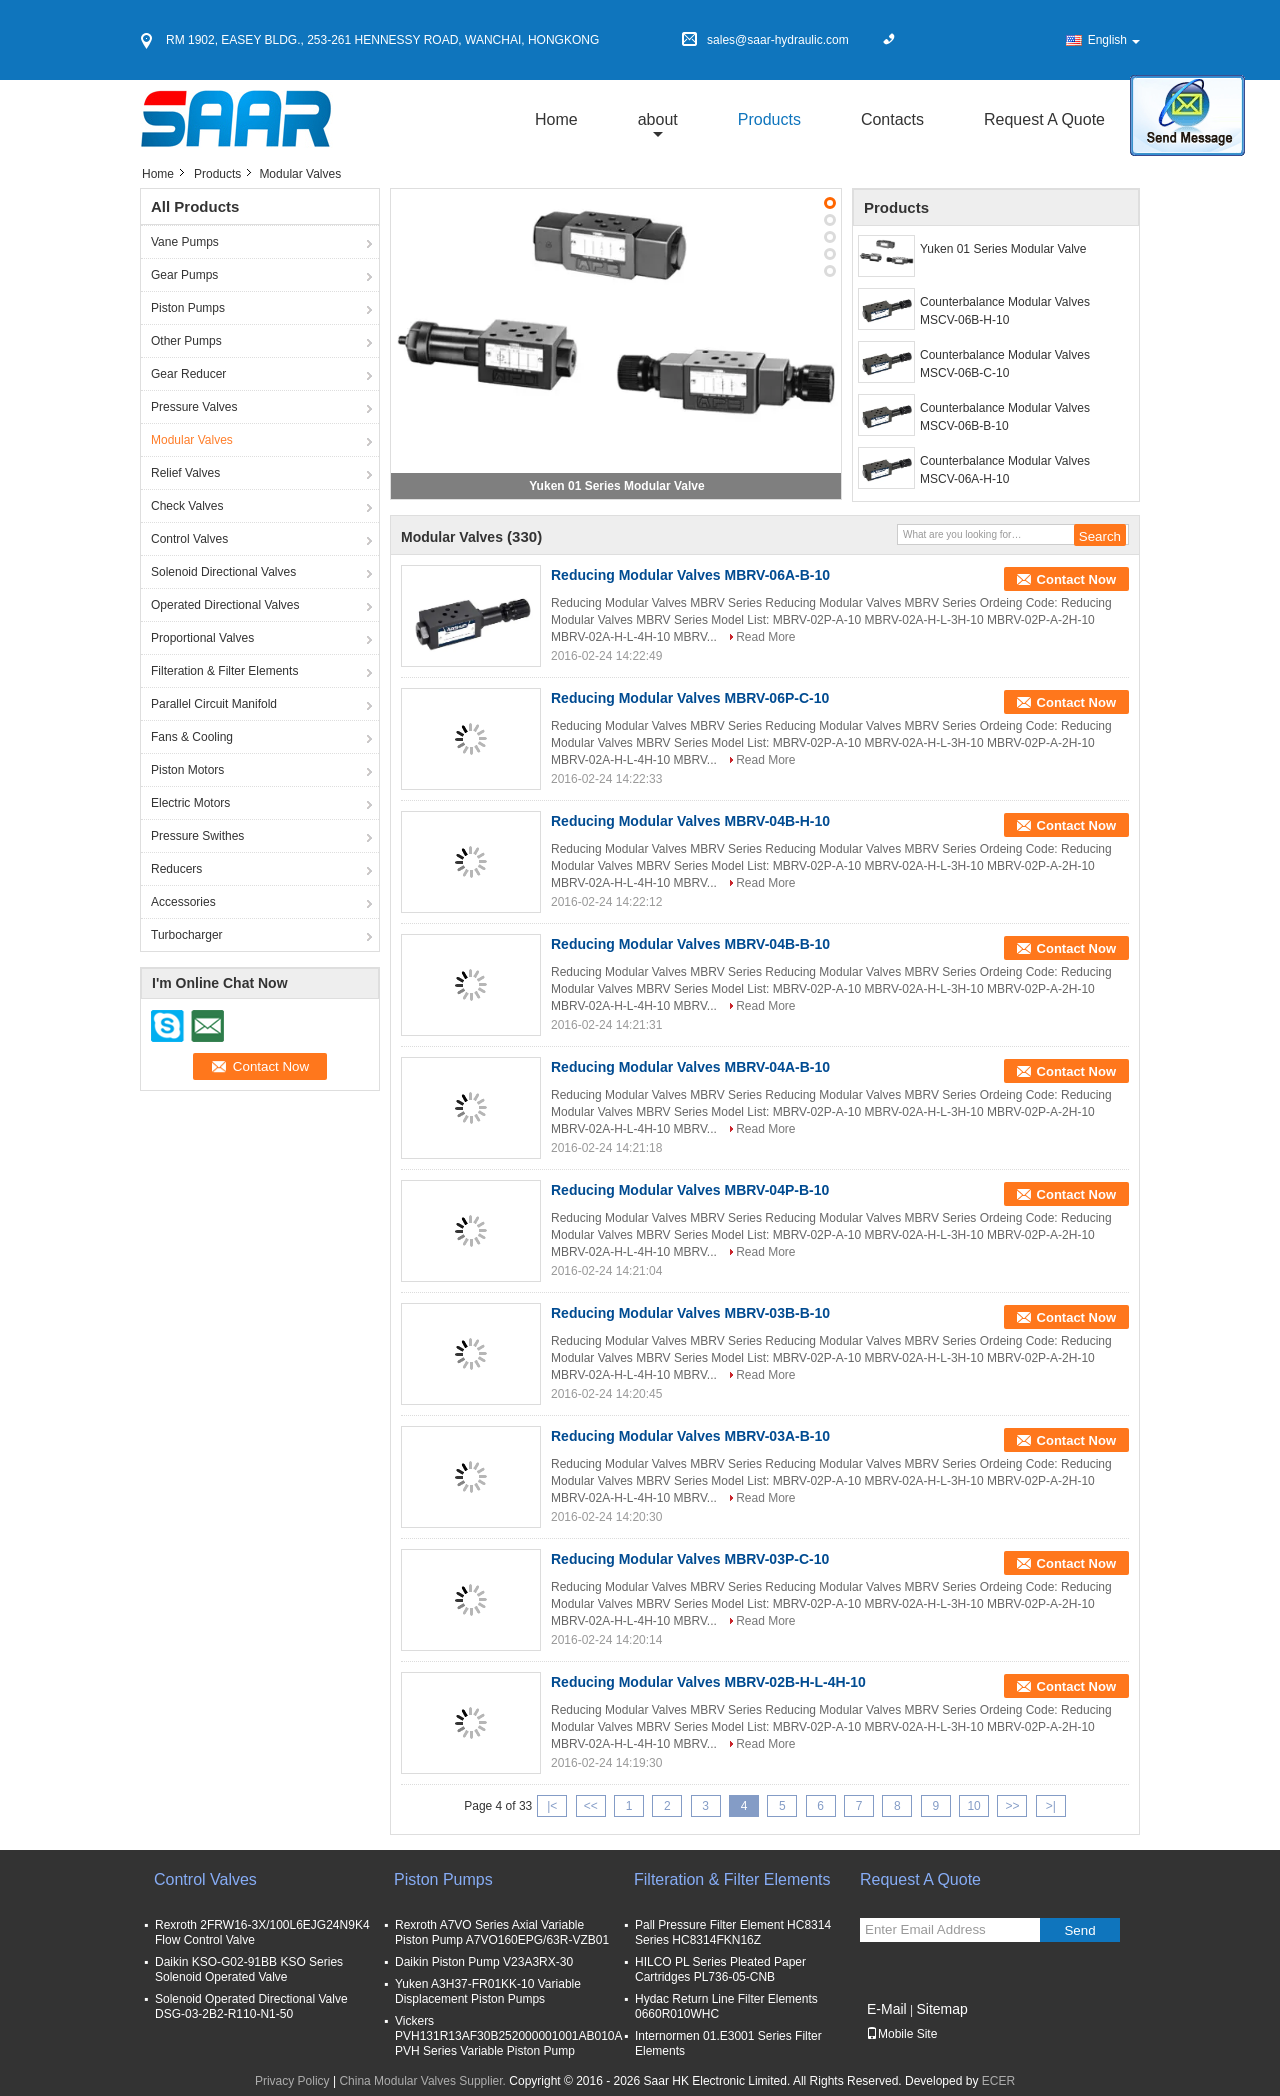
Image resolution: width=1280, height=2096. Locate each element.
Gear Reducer (188, 374)
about (658, 119)
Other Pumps (186, 341)
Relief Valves (185, 473)
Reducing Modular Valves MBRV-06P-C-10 (690, 698)
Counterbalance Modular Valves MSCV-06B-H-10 (1005, 311)
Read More (765, 637)
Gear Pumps (184, 275)
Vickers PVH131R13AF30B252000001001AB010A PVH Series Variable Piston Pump (508, 2036)
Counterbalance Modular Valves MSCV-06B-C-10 (1005, 364)
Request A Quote (1044, 119)
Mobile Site (901, 2034)
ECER (998, 2081)
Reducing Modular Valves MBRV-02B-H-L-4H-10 (708, 1682)
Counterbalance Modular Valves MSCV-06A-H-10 (1005, 470)
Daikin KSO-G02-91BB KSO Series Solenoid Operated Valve (249, 1969)
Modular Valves (192, 440)
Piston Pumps (188, 308)
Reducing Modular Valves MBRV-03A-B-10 (690, 1436)
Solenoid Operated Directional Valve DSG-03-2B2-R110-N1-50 (251, 2006)
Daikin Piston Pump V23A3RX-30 (484, 1962)
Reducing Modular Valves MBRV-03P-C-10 (690, 1559)
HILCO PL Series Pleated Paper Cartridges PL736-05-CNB (720, 1969)
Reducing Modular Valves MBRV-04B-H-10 (690, 821)
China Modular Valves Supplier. (424, 2081)
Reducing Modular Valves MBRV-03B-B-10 (690, 1313)
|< (552, 1806)
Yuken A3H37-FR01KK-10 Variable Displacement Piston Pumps (488, 1991)
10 (973, 1806)
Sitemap (941, 2009)
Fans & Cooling (192, 737)
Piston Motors (187, 770)
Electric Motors (190, 803)
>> (1012, 1806)
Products (769, 119)
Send (1079, 1930)
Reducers (176, 869)
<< (591, 1806)
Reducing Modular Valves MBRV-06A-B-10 (690, 575)
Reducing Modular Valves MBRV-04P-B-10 (690, 1190)
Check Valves (187, 506)
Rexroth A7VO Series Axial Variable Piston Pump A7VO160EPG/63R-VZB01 (502, 1932)
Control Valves (189, 539)
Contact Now (1076, 579)
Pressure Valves (194, 407)
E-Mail (887, 2009)
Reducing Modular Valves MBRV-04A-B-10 (690, 1067)
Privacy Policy (292, 2081)
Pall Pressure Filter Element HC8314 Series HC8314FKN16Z (733, 1932)
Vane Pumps (185, 242)
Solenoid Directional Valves (223, 572)
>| (1051, 1806)
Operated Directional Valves (225, 605)
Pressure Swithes (197, 836)
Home (556, 119)
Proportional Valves (202, 638)
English (1114, 40)
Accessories (183, 902)
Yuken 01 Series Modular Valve (616, 486)
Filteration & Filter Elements (224, 671)
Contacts (892, 119)
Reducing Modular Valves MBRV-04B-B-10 (690, 944)
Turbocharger (187, 935)
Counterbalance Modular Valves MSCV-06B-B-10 (1005, 417)
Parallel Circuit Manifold (214, 704)
